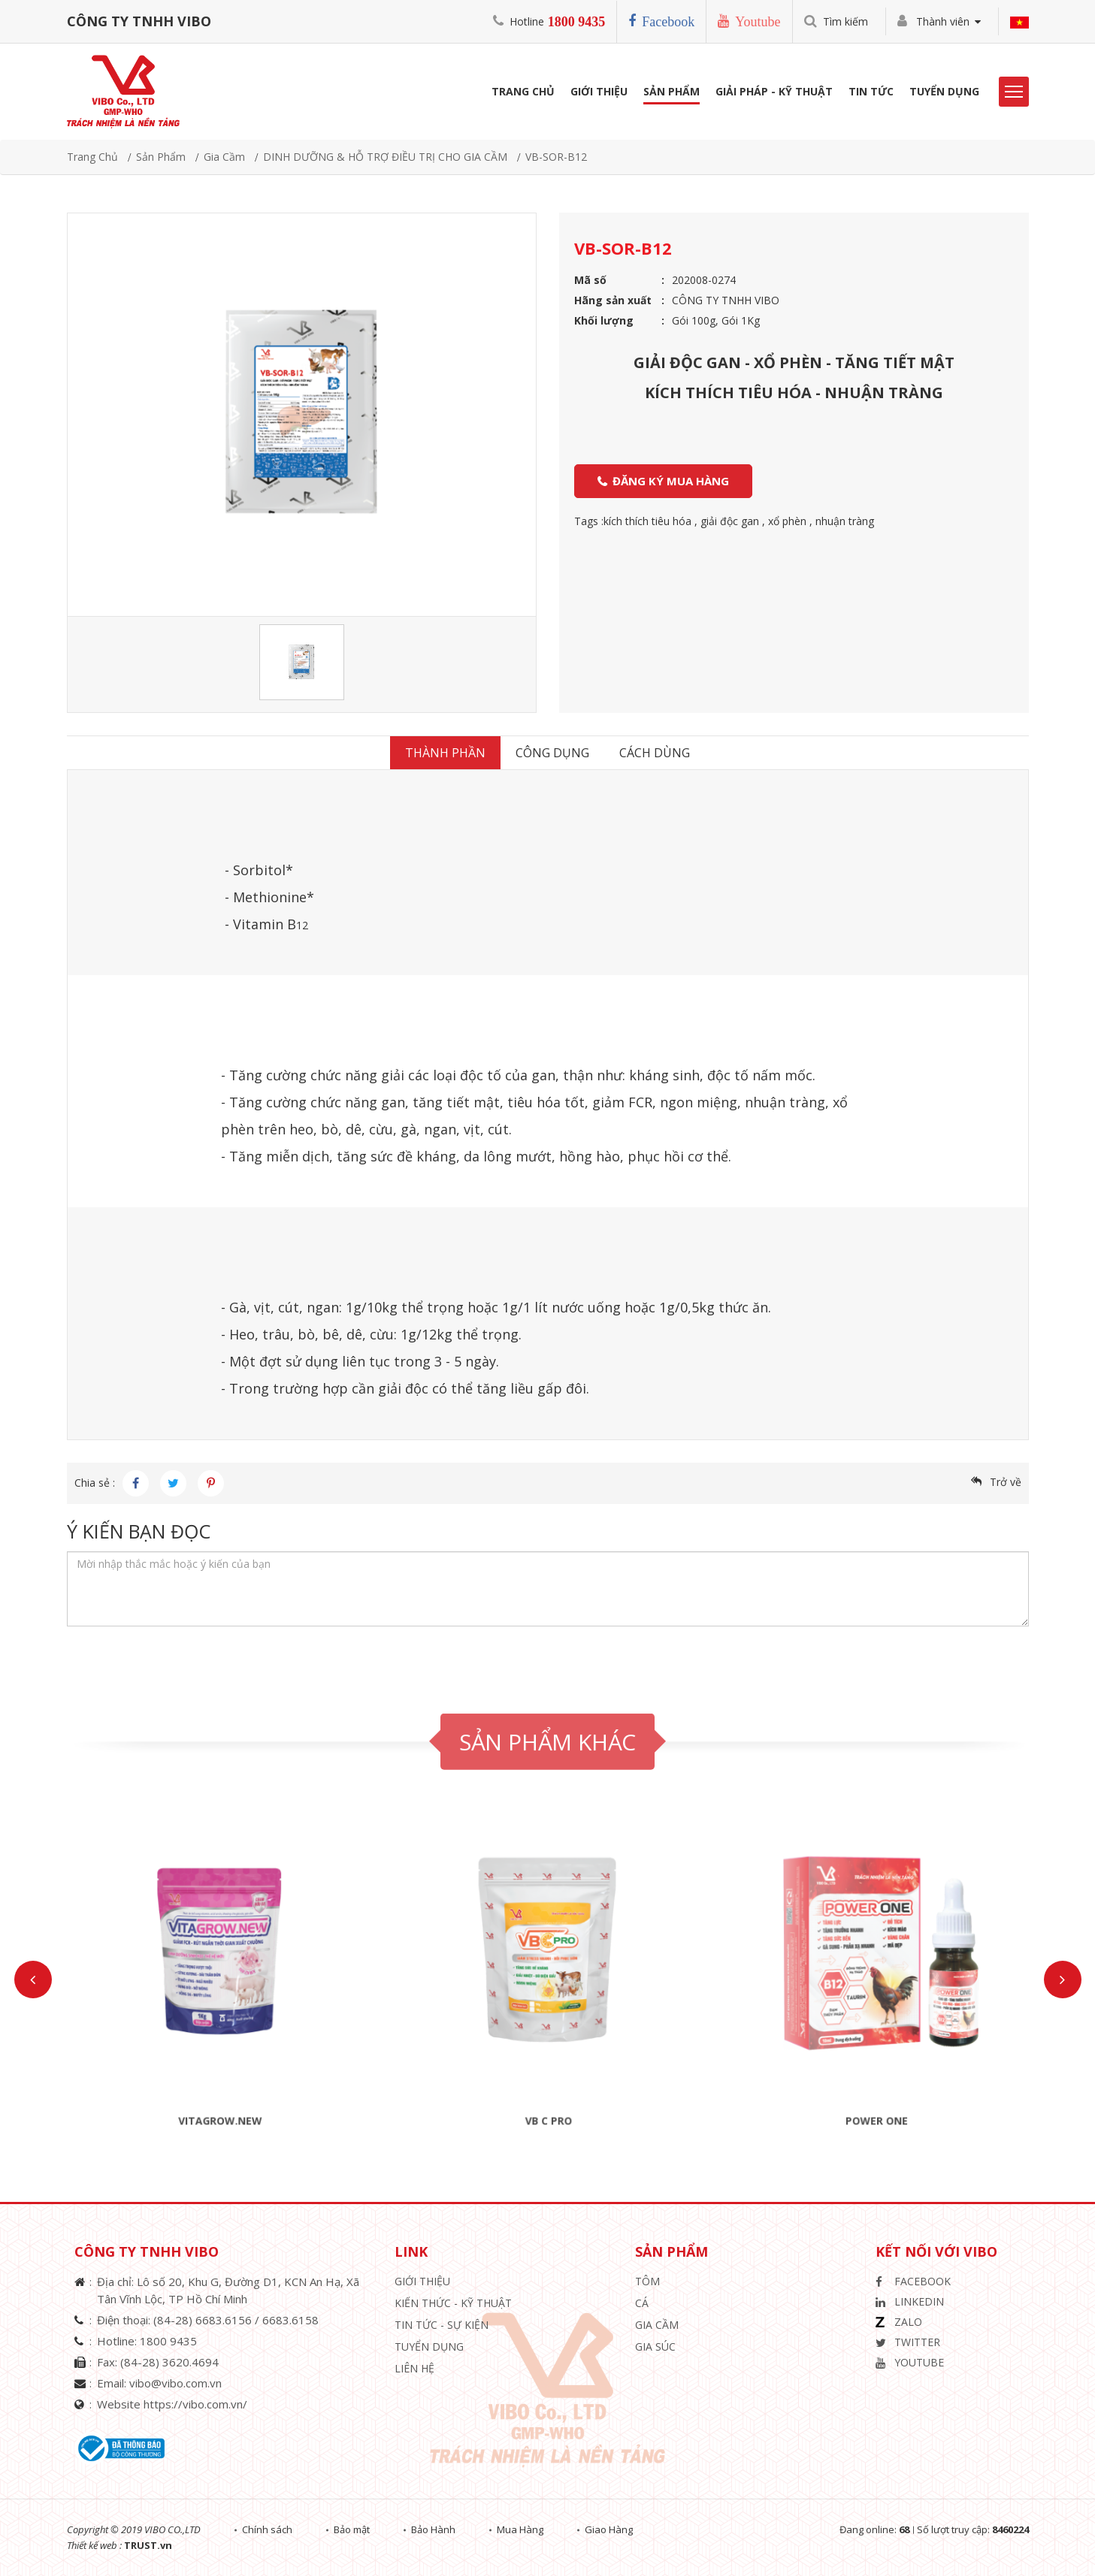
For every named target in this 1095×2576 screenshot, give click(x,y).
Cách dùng (654, 752)
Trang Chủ (523, 91)
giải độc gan (729, 521)
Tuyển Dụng (944, 91)
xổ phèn (787, 521)
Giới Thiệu (599, 91)
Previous (33, 1979)
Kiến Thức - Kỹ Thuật (453, 2303)
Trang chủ (92, 156)
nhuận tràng (844, 521)
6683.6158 (290, 2319)
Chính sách (267, 2529)
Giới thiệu (422, 2281)
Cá (642, 2303)
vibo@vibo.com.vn (175, 2382)
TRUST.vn (148, 2545)
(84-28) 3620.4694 (169, 2361)
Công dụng (552, 752)
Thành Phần (445, 752)
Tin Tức (871, 91)
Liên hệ (414, 2368)
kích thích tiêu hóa (647, 521)
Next (1062, 1979)
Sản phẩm (671, 91)
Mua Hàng (520, 2529)
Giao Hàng (609, 2529)
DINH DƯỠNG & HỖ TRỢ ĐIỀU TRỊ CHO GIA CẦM (385, 156)
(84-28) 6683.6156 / (207, 2319)
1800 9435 (577, 21)
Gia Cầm (224, 156)
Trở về (1005, 1482)
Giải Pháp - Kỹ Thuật (774, 91)
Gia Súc (655, 2346)
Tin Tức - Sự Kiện (442, 2325)
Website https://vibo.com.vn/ (172, 2403)
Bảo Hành (433, 2529)
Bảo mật (352, 2529)
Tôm (647, 2281)
